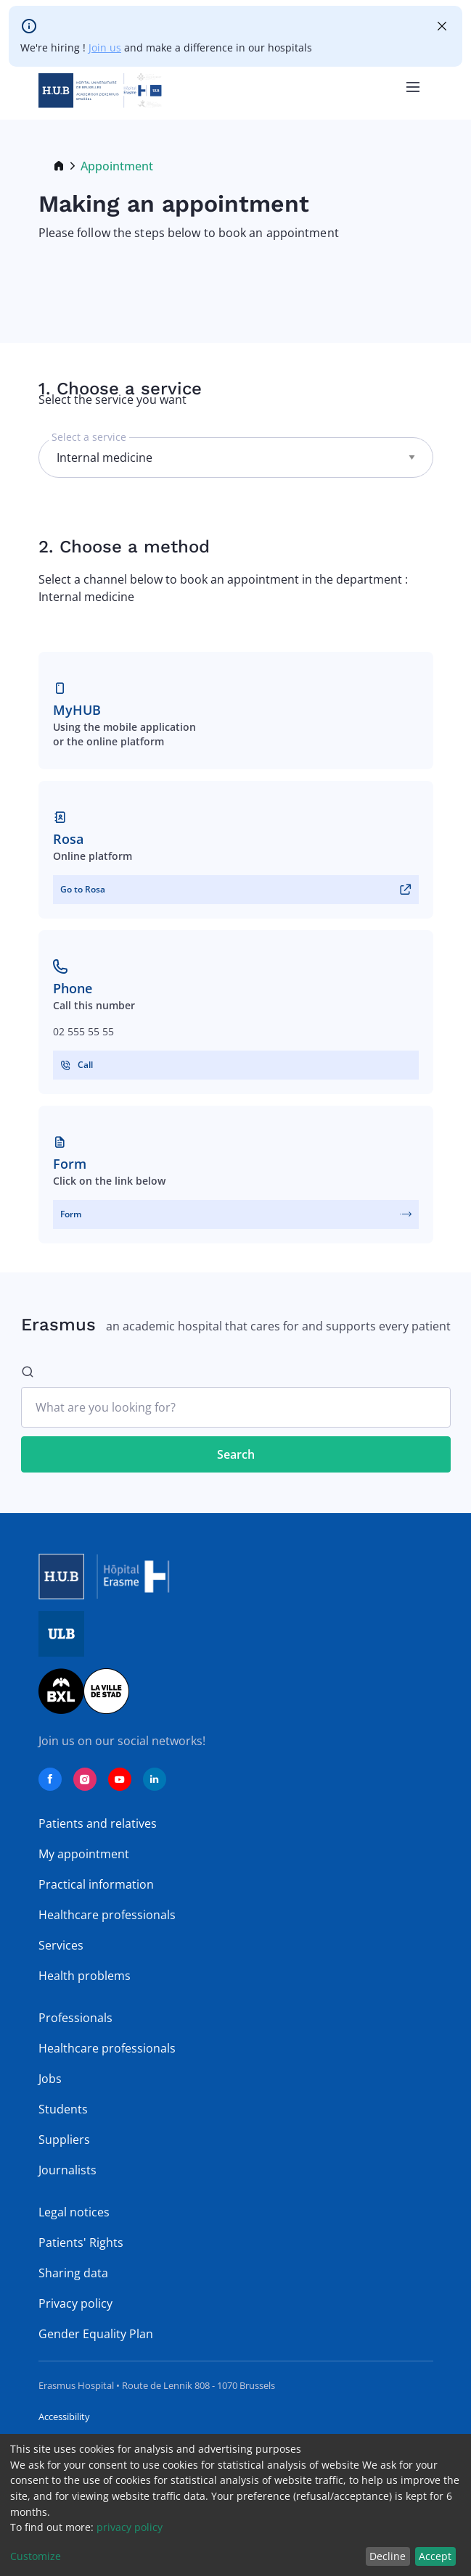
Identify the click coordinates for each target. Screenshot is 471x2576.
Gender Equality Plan (95, 2334)
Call (85, 1065)
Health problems (84, 1976)
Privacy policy (75, 2303)
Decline (387, 2556)
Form (70, 1214)
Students (63, 2109)
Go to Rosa (82, 889)
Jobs (50, 2079)
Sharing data (73, 2273)
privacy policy (130, 2527)
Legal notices (74, 2212)
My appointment (83, 1854)
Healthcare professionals (107, 1915)
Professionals (75, 2018)
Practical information (96, 1884)
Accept (435, 2556)
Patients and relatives (97, 1823)
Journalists (67, 2170)
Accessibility (64, 2416)
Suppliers (64, 2140)
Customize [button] (35, 2556)
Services (60, 1945)
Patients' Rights (80, 2242)
